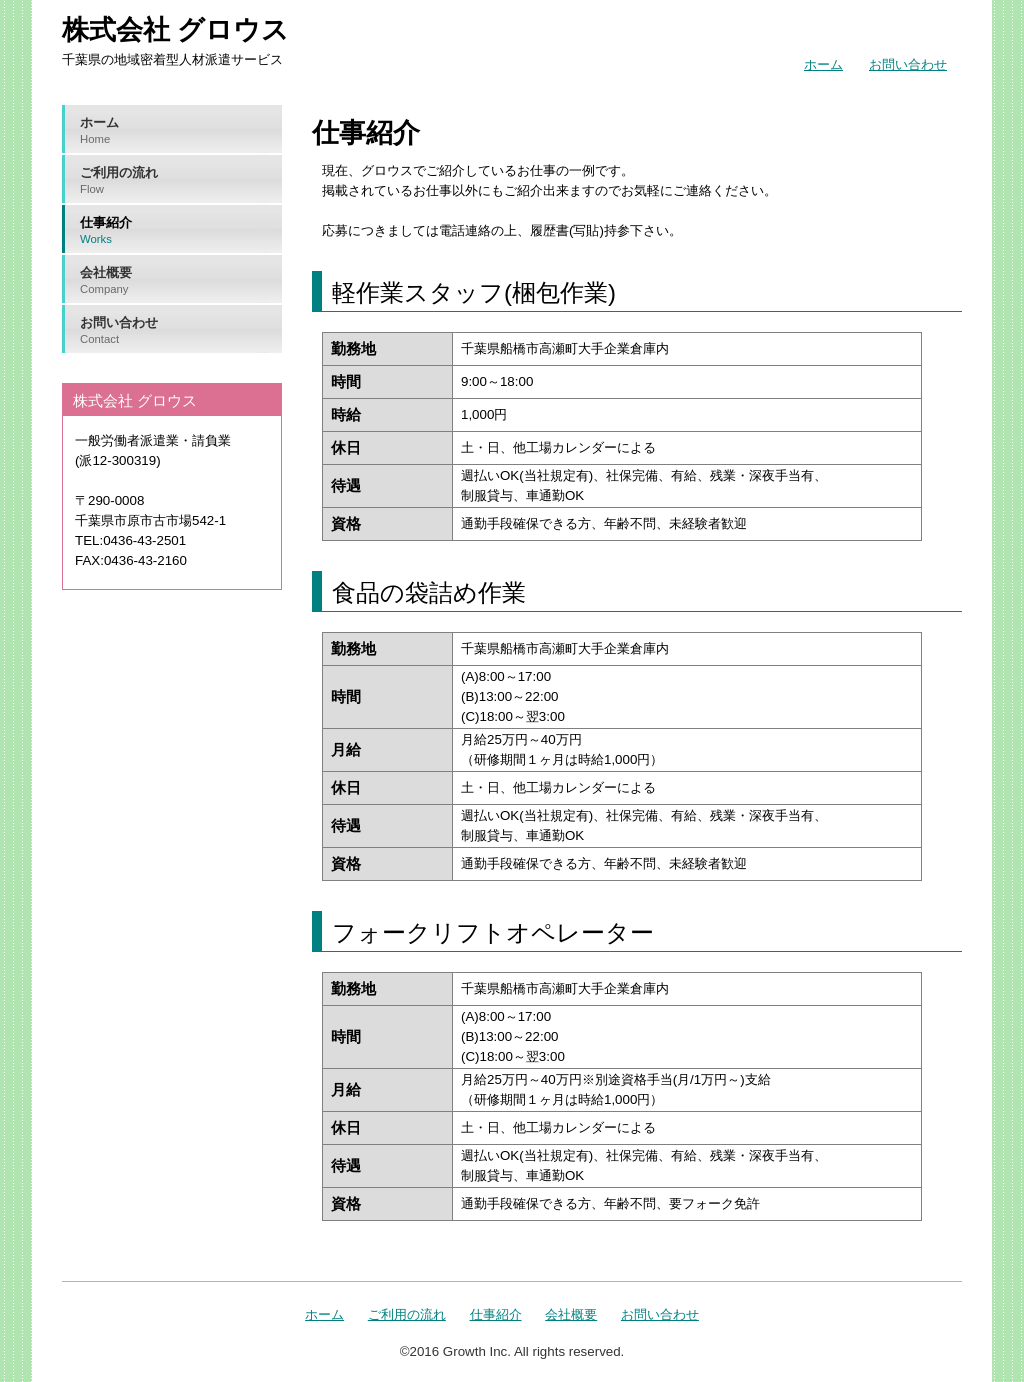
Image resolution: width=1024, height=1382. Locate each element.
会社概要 (180, 281)
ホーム (823, 64)
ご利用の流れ (180, 181)
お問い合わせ (908, 64)
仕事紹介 (180, 231)
